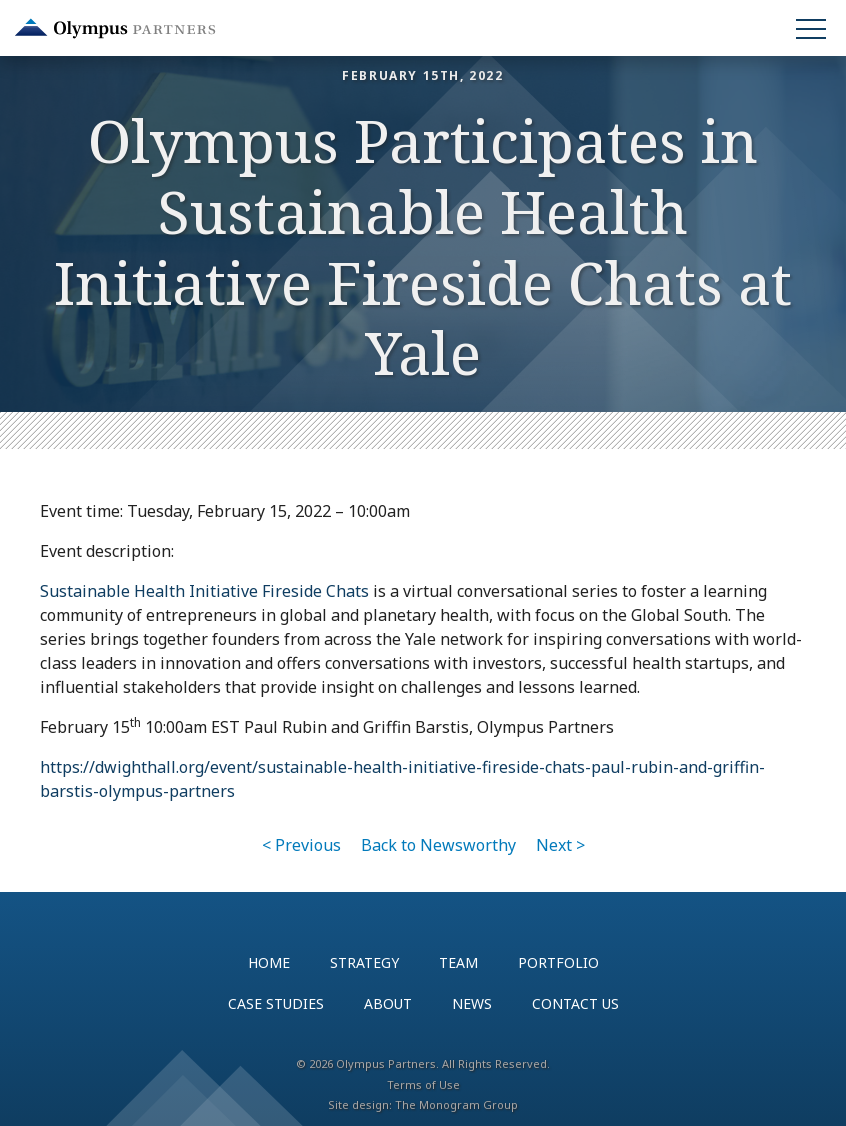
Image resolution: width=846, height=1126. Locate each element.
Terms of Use (423, 1084)
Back (438, 845)
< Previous (301, 845)
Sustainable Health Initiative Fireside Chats (204, 591)
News (472, 1003)
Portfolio (558, 962)
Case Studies (276, 1003)
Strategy (364, 962)
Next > (560, 845)
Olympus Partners (115, 28)
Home (269, 962)
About (388, 1003)
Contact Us (575, 1003)
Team (458, 962)
